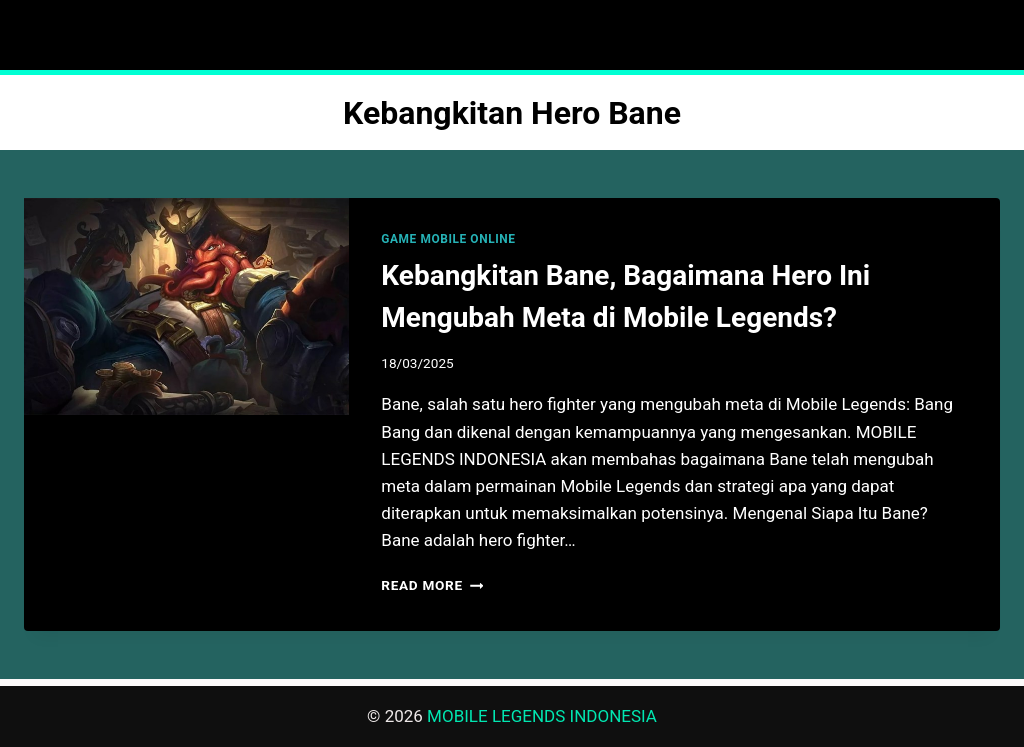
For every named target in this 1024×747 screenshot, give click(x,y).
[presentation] (186, 306)
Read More (432, 585)
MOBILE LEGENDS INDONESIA (542, 716)
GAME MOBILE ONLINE (448, 239)
